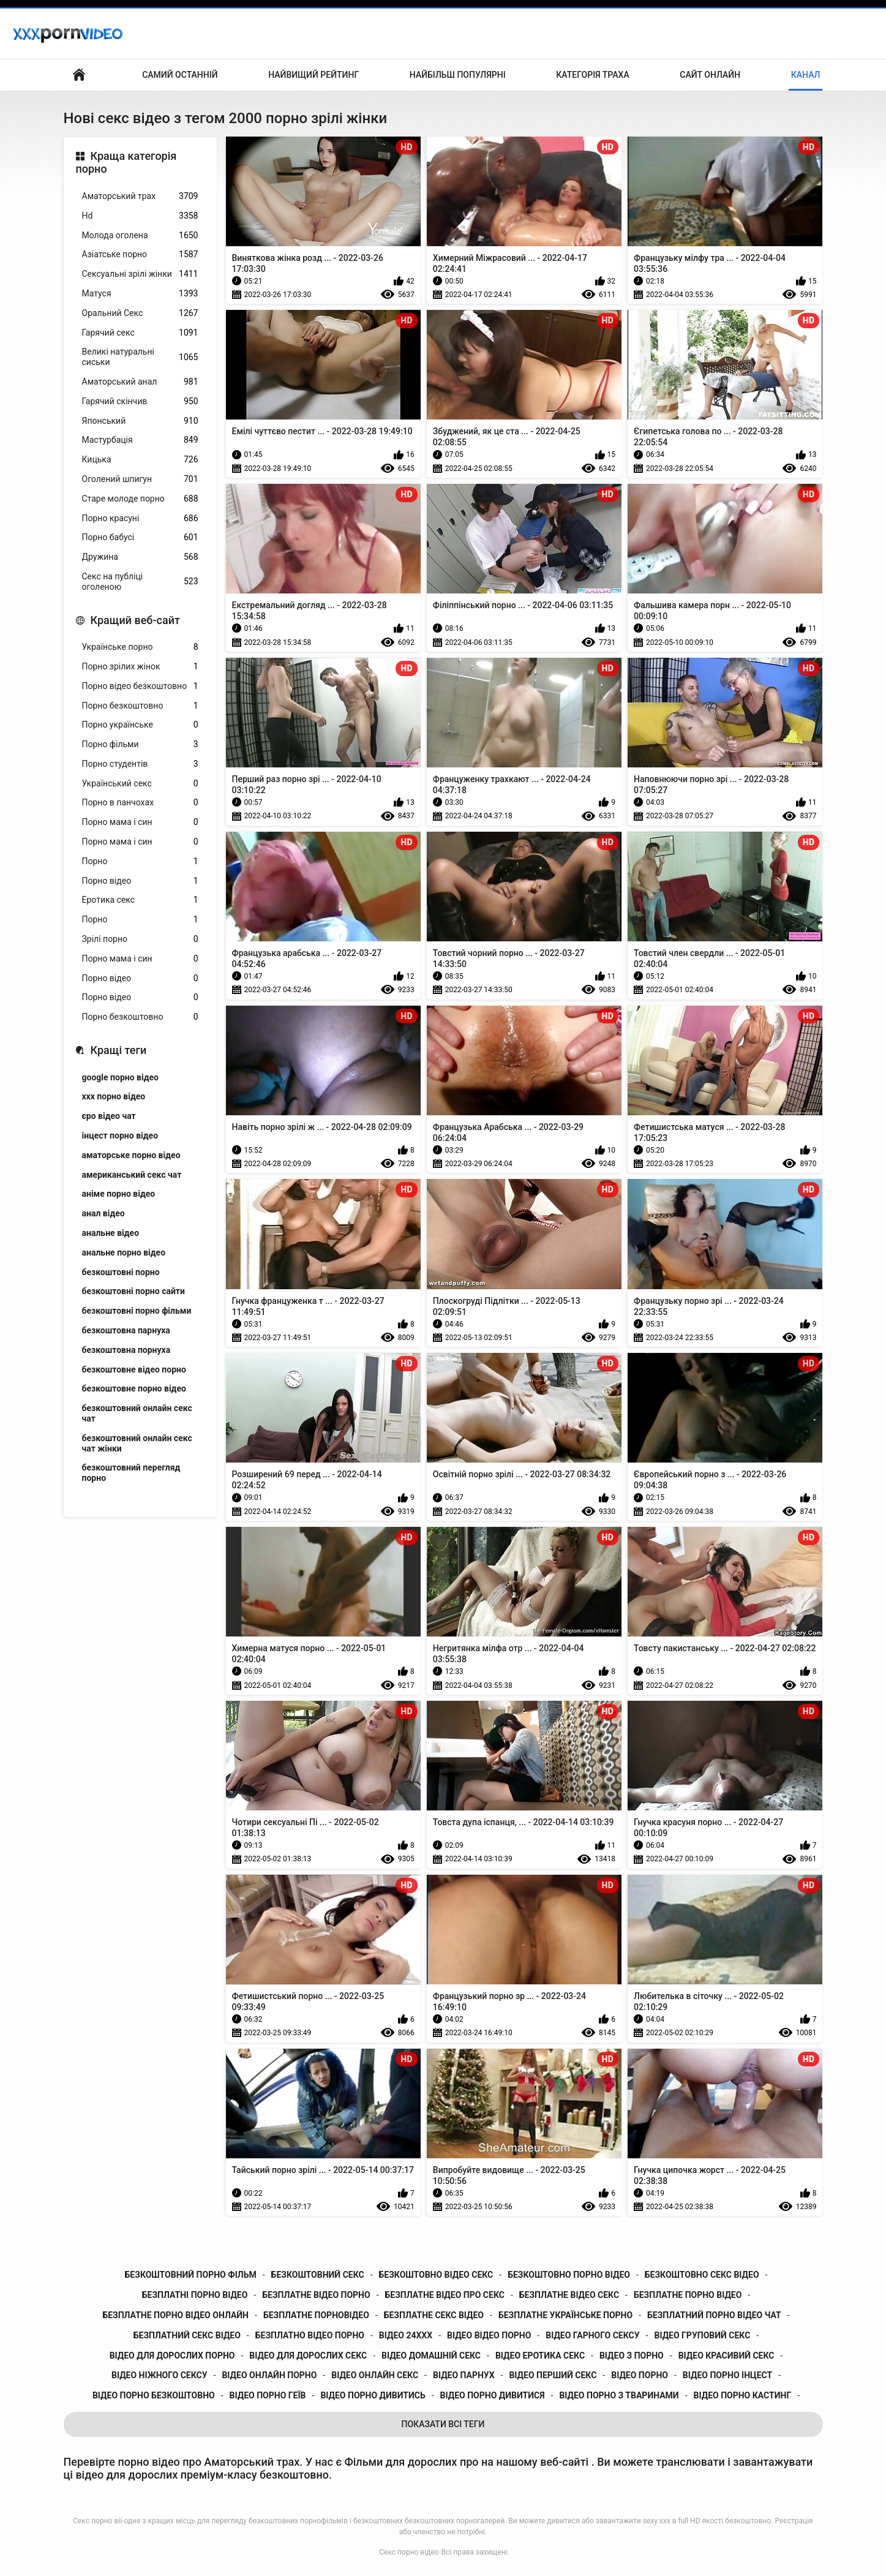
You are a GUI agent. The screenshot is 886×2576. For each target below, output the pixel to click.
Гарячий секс (140, 333)
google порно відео (120, 1077)
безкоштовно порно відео (569, 2275)
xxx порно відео (114, 1096)
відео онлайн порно (269, 2375)
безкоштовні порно (121, 1272)
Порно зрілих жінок (140, 666)
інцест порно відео (120, 1135)
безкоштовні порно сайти (133, 1291)
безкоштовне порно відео (134, 1388)
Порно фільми (140, 744)
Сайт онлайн (710, 75)
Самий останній (179, 75)
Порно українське (140, 725)
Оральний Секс (140, 313)
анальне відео (111, 1233)
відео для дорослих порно (172, 2355)
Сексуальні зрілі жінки (140, 274)
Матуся (140, 293)
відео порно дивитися (492, 2395)
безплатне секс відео (434, 2315)
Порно (140, 861)
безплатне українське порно (565, 2315)
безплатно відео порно (309, 2335)
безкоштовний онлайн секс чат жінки (137, 1443)
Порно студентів (140, 764)
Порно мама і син (140, 822)
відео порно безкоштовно (153, 2395)
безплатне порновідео (316, 2315)
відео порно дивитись (372, 2395)
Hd (140, 216)
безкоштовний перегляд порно (131, 1473)
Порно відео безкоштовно (140, 686)
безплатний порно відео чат (714, 2315)
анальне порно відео (124, 1252)
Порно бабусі (140, 537)
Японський (140, 421)
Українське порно (140, 647)
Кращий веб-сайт (135, 620)
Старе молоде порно (140, 499)
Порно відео (140, 881)
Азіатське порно (140, 254)
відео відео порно (489, 2335)
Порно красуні (140, 518)
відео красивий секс (726, 2355)
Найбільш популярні (458, 75)
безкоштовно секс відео (702, 2275)
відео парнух (464, 2375)
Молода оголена (140, 235)
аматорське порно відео (131, 1155)
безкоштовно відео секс (436, 2275)
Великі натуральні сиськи (140, 357)
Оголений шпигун (140, 479)
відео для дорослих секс (308, 2355)
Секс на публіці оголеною (140, 581)
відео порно (639, 2375)
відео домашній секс (431, 2355)
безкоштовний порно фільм (191, 2275)
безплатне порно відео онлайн (175, 2315)
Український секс (140, 783)
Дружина (140, 557)
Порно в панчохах (140, 802)
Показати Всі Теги (443, 2424)
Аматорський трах (140, 196)
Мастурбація (140, 440)
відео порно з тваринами (618, 2395)
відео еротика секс (540, 2355)
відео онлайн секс (374, 2375)
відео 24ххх (405, 2335)
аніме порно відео (119, 1194)
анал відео (103, 1213)
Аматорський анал (140, 382)
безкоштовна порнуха (126, 1350)
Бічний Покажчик (79, 75)
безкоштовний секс (317, 2275)
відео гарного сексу (592, 2335)
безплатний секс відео (187, 2335)
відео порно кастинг (743, 2395)
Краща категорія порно (126, 162)
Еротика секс (140, 900)
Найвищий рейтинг (313, 75)
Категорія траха (592, 75)
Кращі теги (119, 1050)
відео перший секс (552, 2375)
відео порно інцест (727, 2375)
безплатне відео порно (316, 2295)
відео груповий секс (702, 2335)
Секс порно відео (408, 2552)
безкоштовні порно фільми (137, 1311)
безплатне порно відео (687, 2295)
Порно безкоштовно (140, 706)
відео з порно (631, 2355)
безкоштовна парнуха (126, 1330)
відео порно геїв (268, 2395)
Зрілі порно (140, 939)
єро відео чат (109, 1116)
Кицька (140, 459)
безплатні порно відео (195, 2295)
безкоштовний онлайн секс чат (137, 1413)
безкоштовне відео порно (134, 1369)
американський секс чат (132, 1175)
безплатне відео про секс (445, 2295)
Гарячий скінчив (140, 401)
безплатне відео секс (569, 2295)
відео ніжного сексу (159, 2375)
